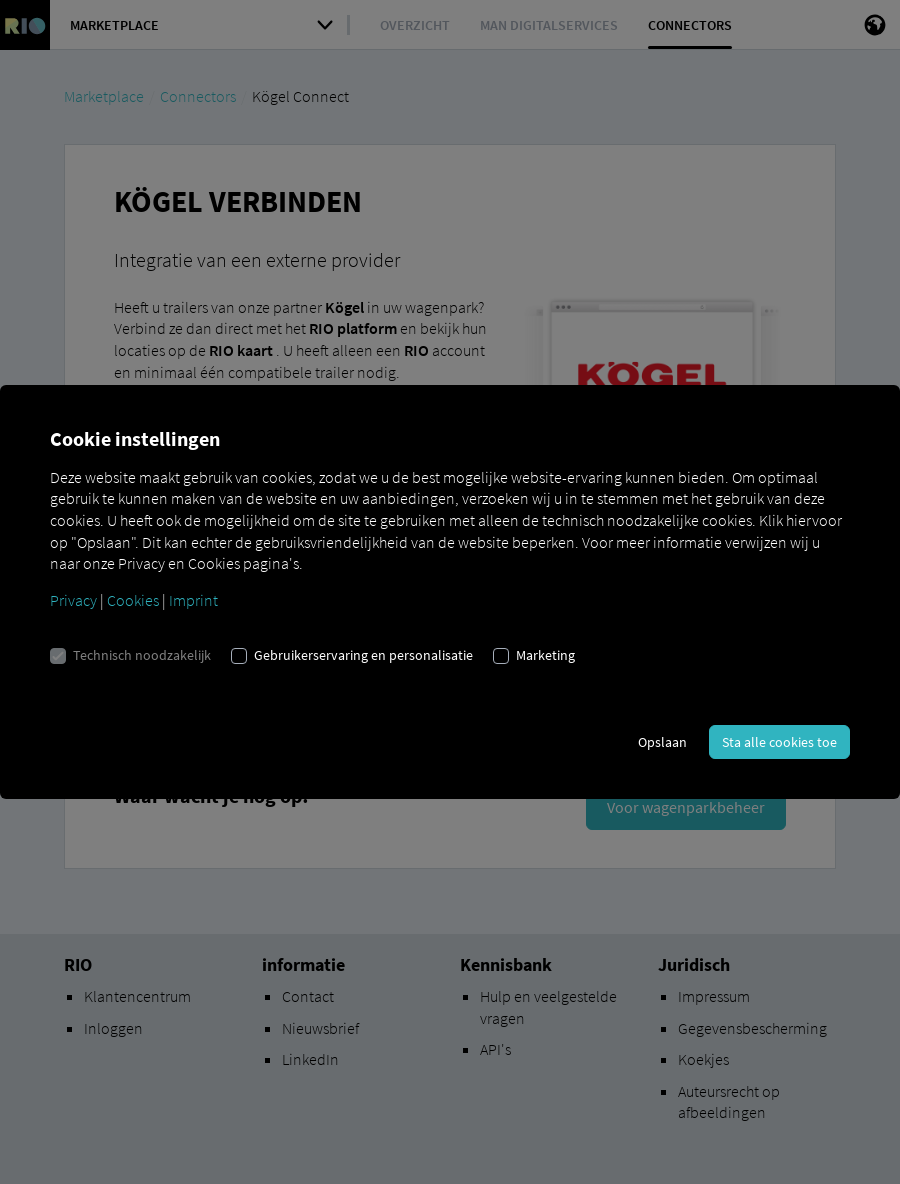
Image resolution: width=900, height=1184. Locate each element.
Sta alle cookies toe (779, 742)
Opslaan (662, 742)
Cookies (133, 600)
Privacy (73, 600)
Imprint (193, 600)
